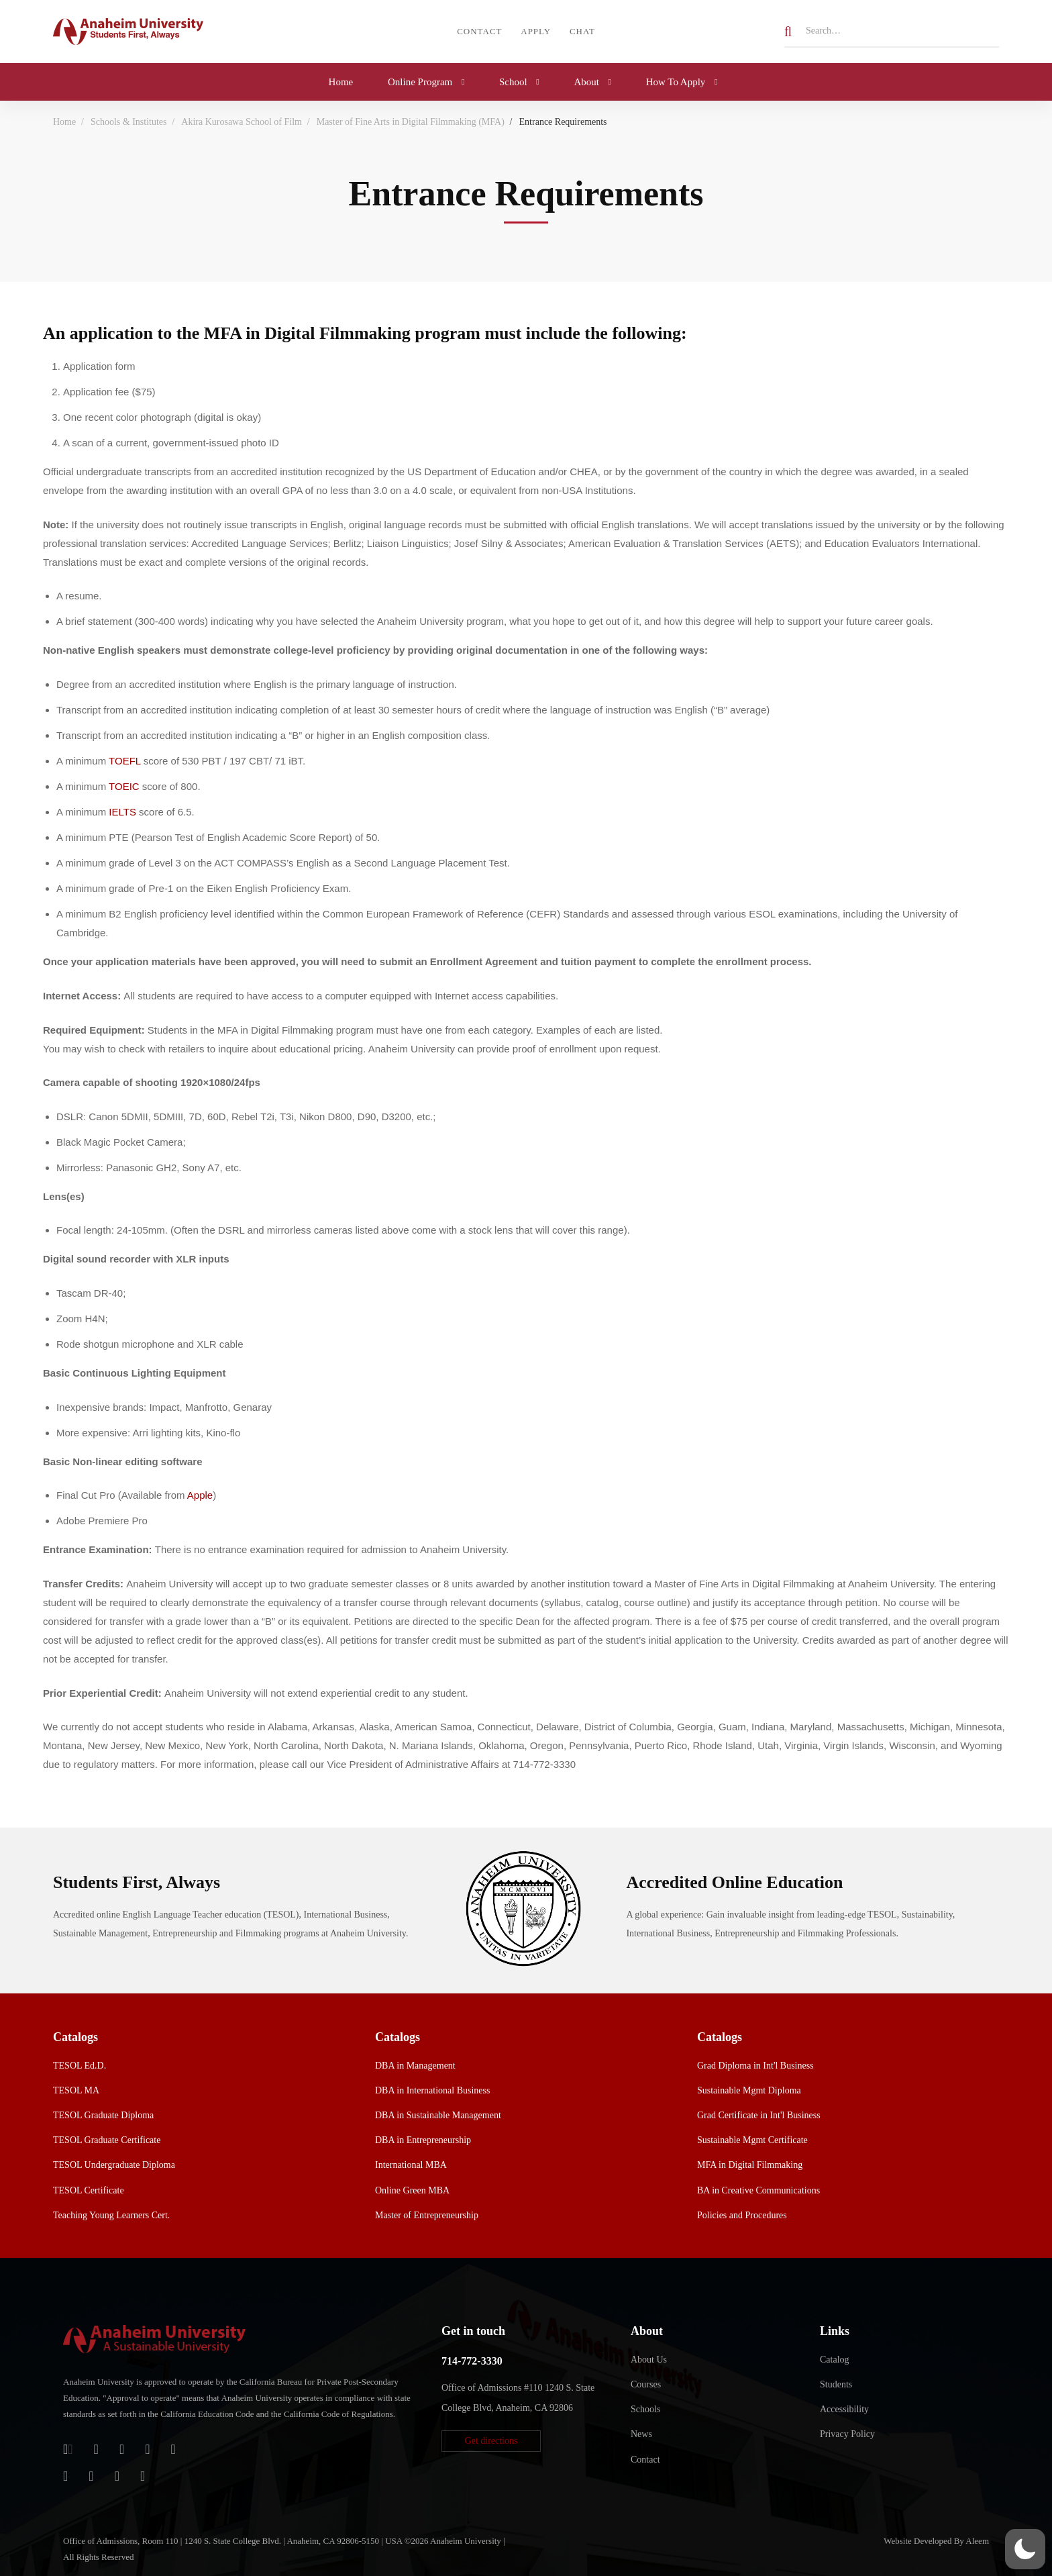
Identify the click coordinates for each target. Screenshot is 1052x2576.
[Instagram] (65, 2476)
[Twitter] (173, 2449)
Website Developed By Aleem (936, 2541)
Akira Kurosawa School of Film (241, 122)
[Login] (68, 2449)
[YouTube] (117, 2476)
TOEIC (124, 786)
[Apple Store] (122, 2449)
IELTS (122, 812)
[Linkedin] (143, 2476)
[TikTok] (91, 2476)
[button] (491, 2441)
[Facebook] (147, 2449)
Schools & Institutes (129, 122)
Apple (200, 1495)
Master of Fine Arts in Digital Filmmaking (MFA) (411, 122)
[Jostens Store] (96, 2449)
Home (64, 122)
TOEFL (125, 760)
